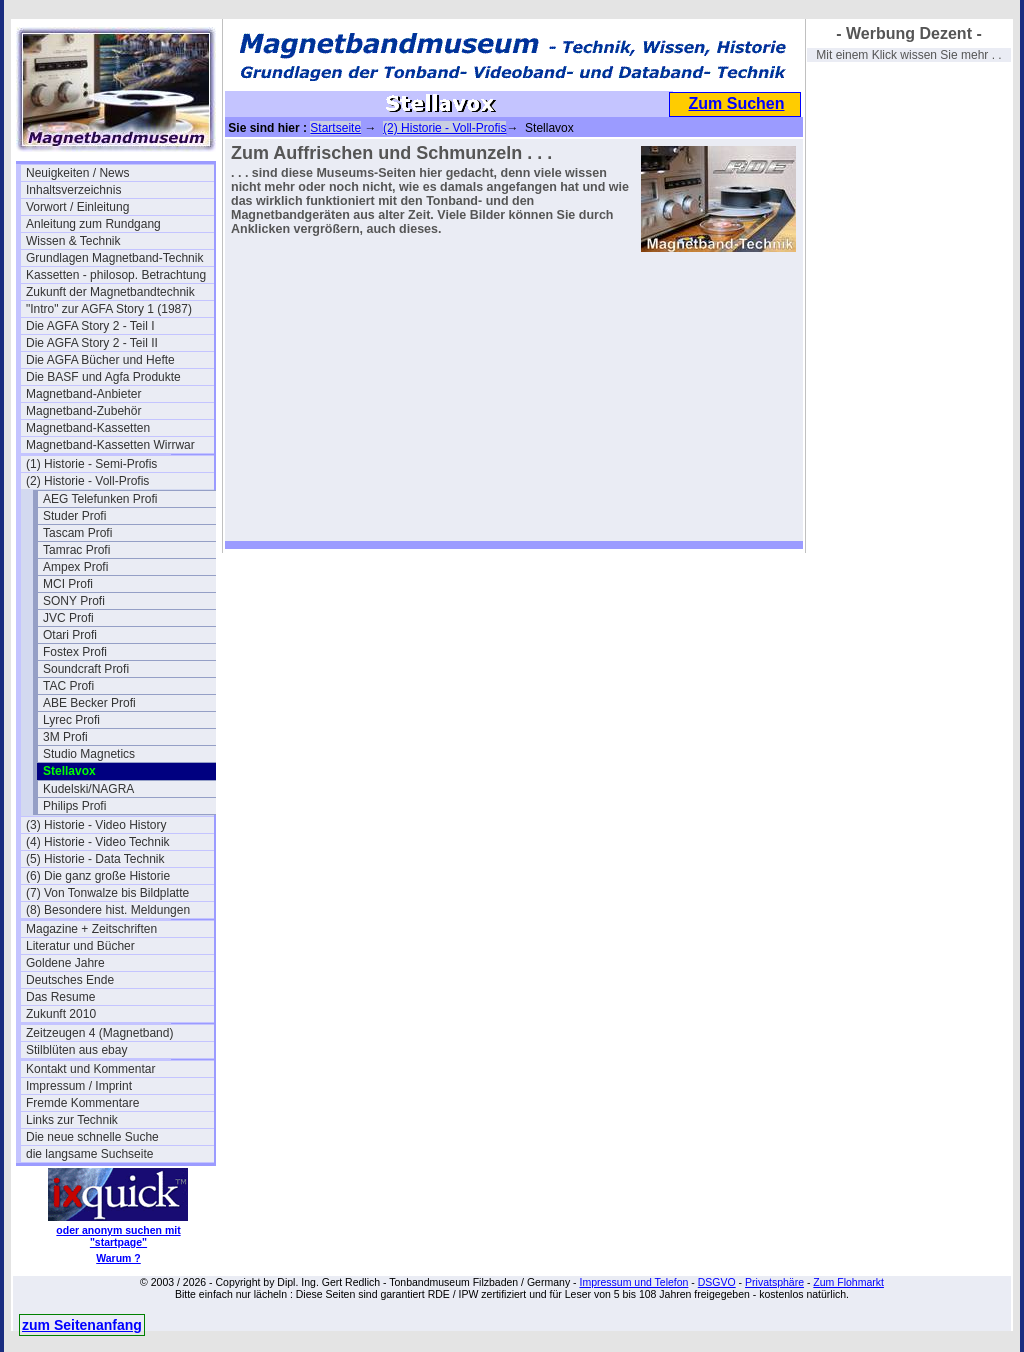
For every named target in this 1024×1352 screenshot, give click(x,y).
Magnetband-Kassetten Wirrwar (110, 445)
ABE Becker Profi (89, 703)
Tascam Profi (77, 533)
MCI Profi (68, 584)
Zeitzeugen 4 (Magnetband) (99, 1033)
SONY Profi (74, 601)
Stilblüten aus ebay (76, 1050)
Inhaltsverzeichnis (73, 190)
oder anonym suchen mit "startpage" (118, 1236)
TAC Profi (68, 686)
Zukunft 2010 (61, 1014)
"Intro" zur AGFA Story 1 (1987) (109, 309)
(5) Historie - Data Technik (95, 859)
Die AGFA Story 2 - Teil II (92, 343)
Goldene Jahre (65, 963)
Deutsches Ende (70, 980)
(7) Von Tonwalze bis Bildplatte (107, 893)
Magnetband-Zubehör (83, 411)
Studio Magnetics (89, 754)
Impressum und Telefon (633, 1282)
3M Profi (65, 737)
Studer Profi (74, 516)
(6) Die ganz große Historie (98, 876)
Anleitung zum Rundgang (93, 224)
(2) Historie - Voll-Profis (87, 481)
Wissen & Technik (73, 241)
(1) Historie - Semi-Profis (91, 464)
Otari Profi (70, 635)
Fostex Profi (75, 652)
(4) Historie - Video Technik (98, 842)
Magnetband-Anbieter (83, 394)
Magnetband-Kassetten (88, 428)
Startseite (335, 128)
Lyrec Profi (71, 720)
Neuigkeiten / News (77, 173)
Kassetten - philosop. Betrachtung (116, 275)
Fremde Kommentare (82, 1103)
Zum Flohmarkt (848, 1282)
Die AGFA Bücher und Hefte (100, 360)
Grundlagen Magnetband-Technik (114, 258)
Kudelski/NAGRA (88, 789)
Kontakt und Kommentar (90, 1069)
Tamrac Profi (76, 550)
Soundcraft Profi (86, 669)
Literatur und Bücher (80, 946)
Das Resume (60, 997)
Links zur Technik (72, 1120)
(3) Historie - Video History (96, 825)
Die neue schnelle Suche (92, 1137)
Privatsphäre (774, 1282)
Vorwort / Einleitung (77, 207)
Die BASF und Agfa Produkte (103, 377)
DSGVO (717, 1282)
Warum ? (118, 1258)
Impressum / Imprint (79, 1086)
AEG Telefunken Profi (100, 499)
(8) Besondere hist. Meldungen (108, 910)
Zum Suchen (736, 103)
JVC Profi (68, 618)
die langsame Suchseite (89, 1154)
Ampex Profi (75, 567)
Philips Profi (74, 806)
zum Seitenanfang (82, 1325)
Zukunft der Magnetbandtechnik (110, 292)
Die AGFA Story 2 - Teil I (90, 326)
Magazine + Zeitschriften (91, 929)
